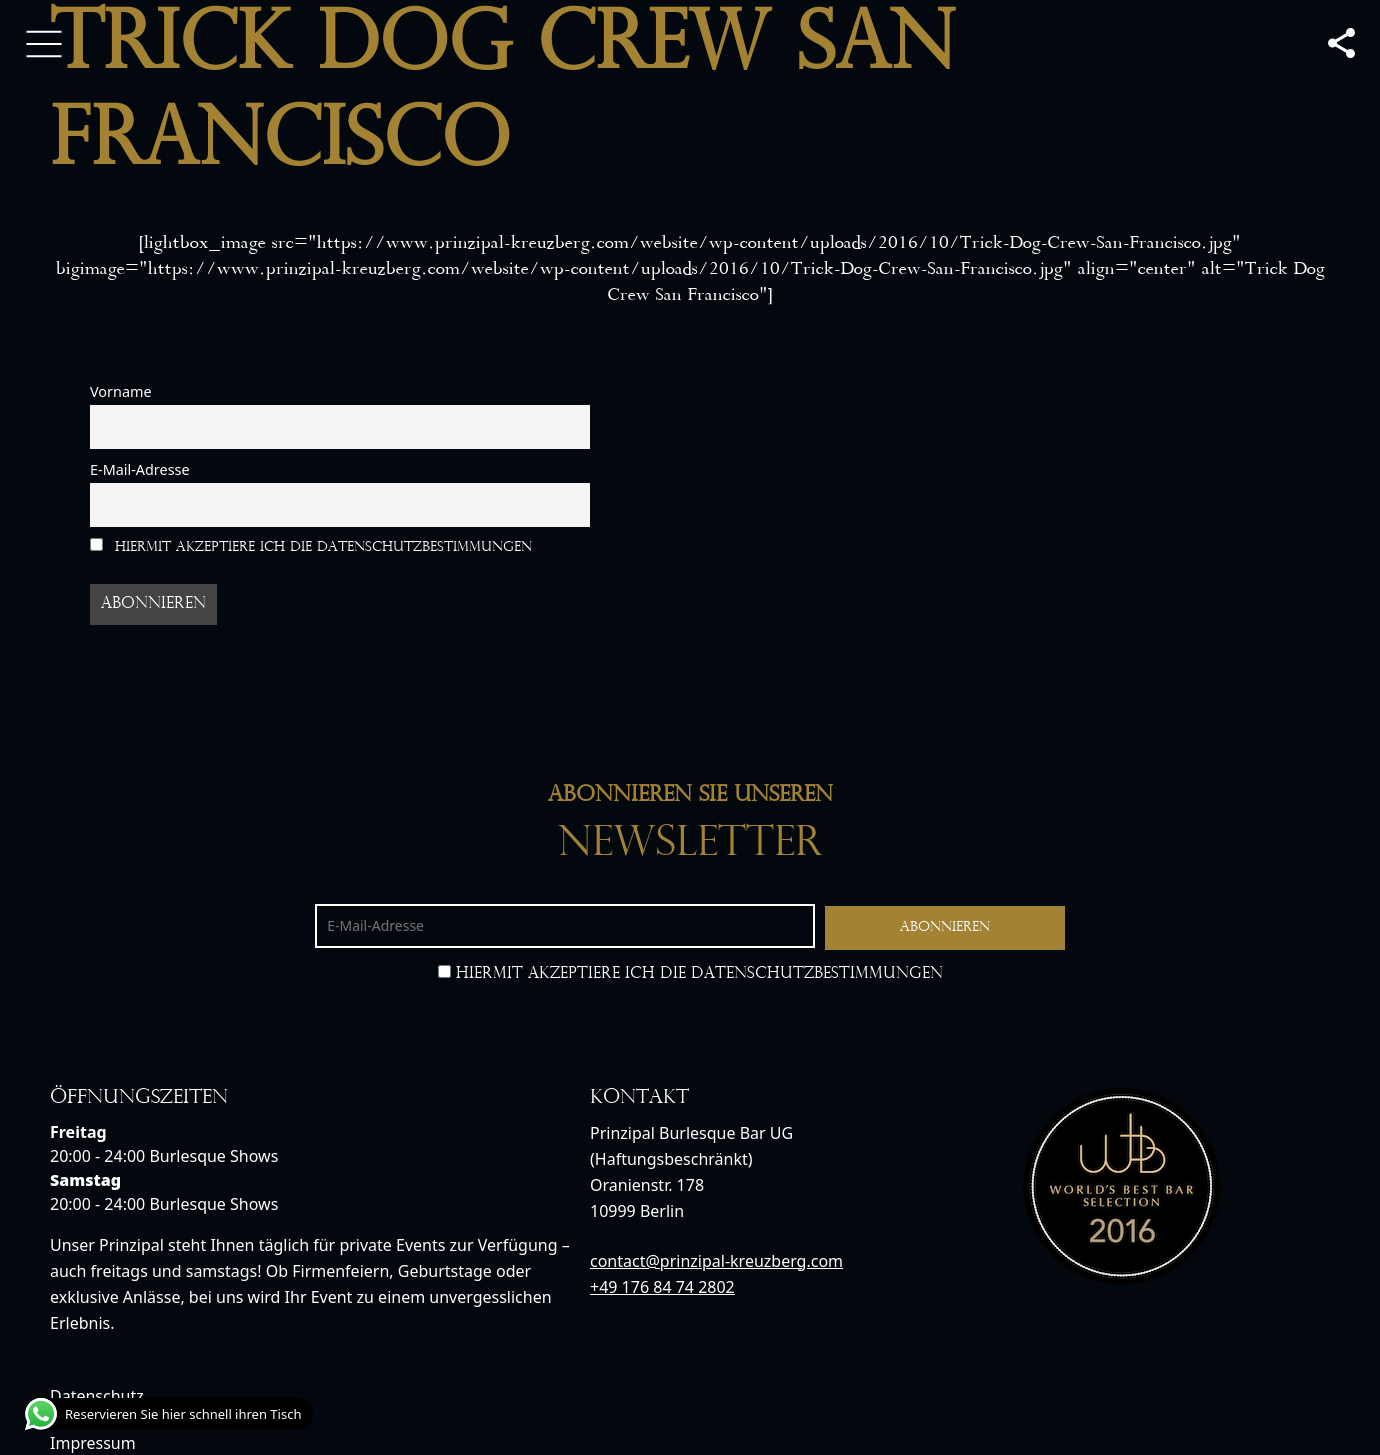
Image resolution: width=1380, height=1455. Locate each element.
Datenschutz (97, 1396)
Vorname (121, 391)
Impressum (93, 1443)
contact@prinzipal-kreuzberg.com (716, 1261)
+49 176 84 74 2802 (662, 1287)
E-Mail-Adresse (140, 469)
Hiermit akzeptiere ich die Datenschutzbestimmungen (311, 546)
